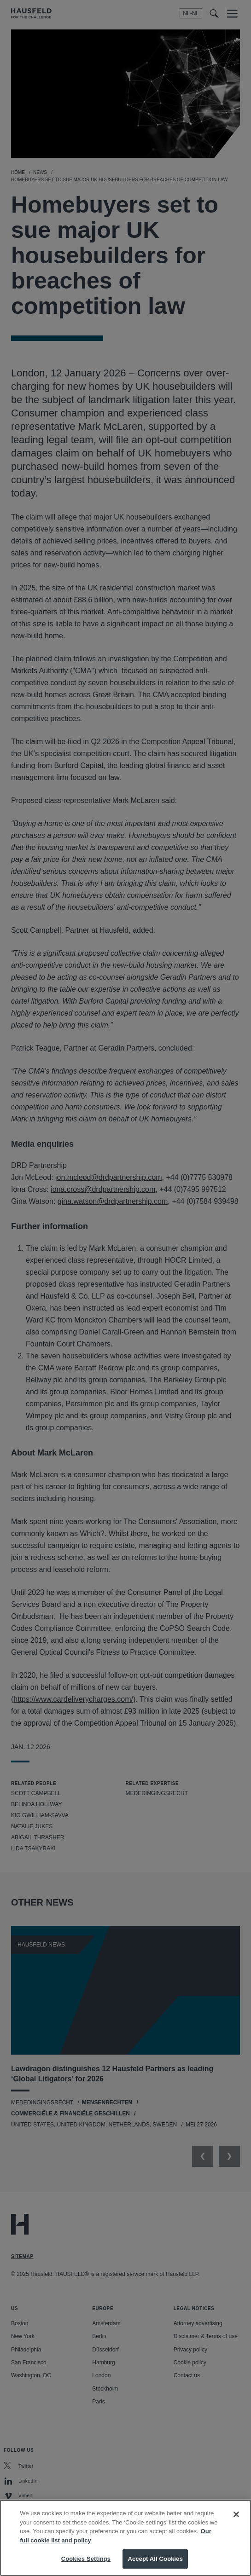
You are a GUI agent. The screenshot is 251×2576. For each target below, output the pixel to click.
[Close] (236, 2523)
